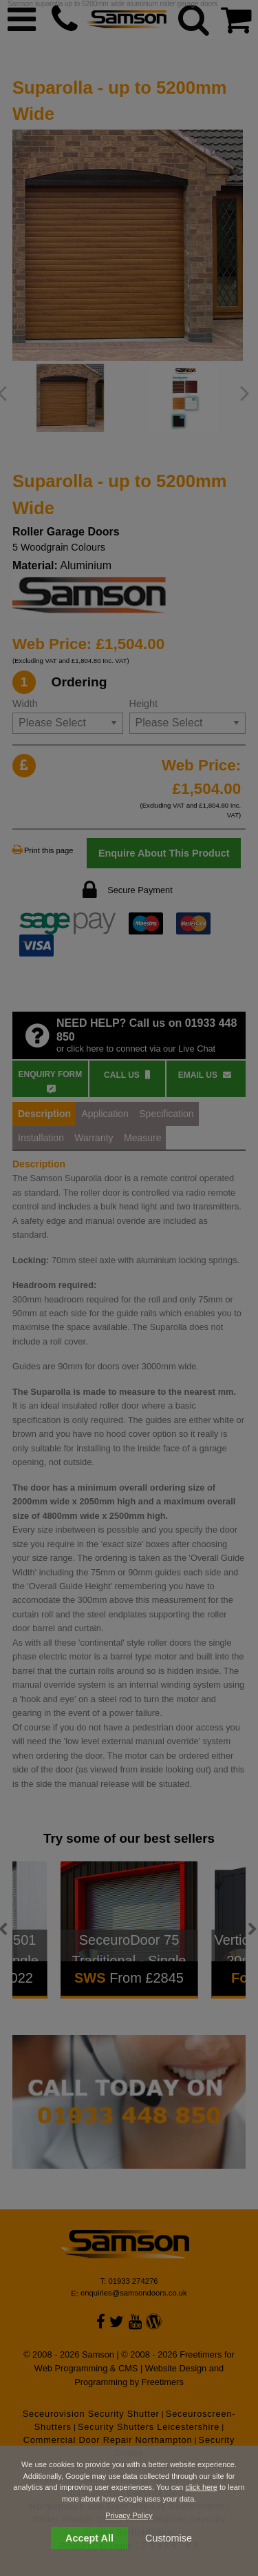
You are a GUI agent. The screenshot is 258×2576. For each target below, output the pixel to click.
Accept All (89, 2538)
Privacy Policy (128, 2515)
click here (201, 2487)
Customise (168, 2538)
